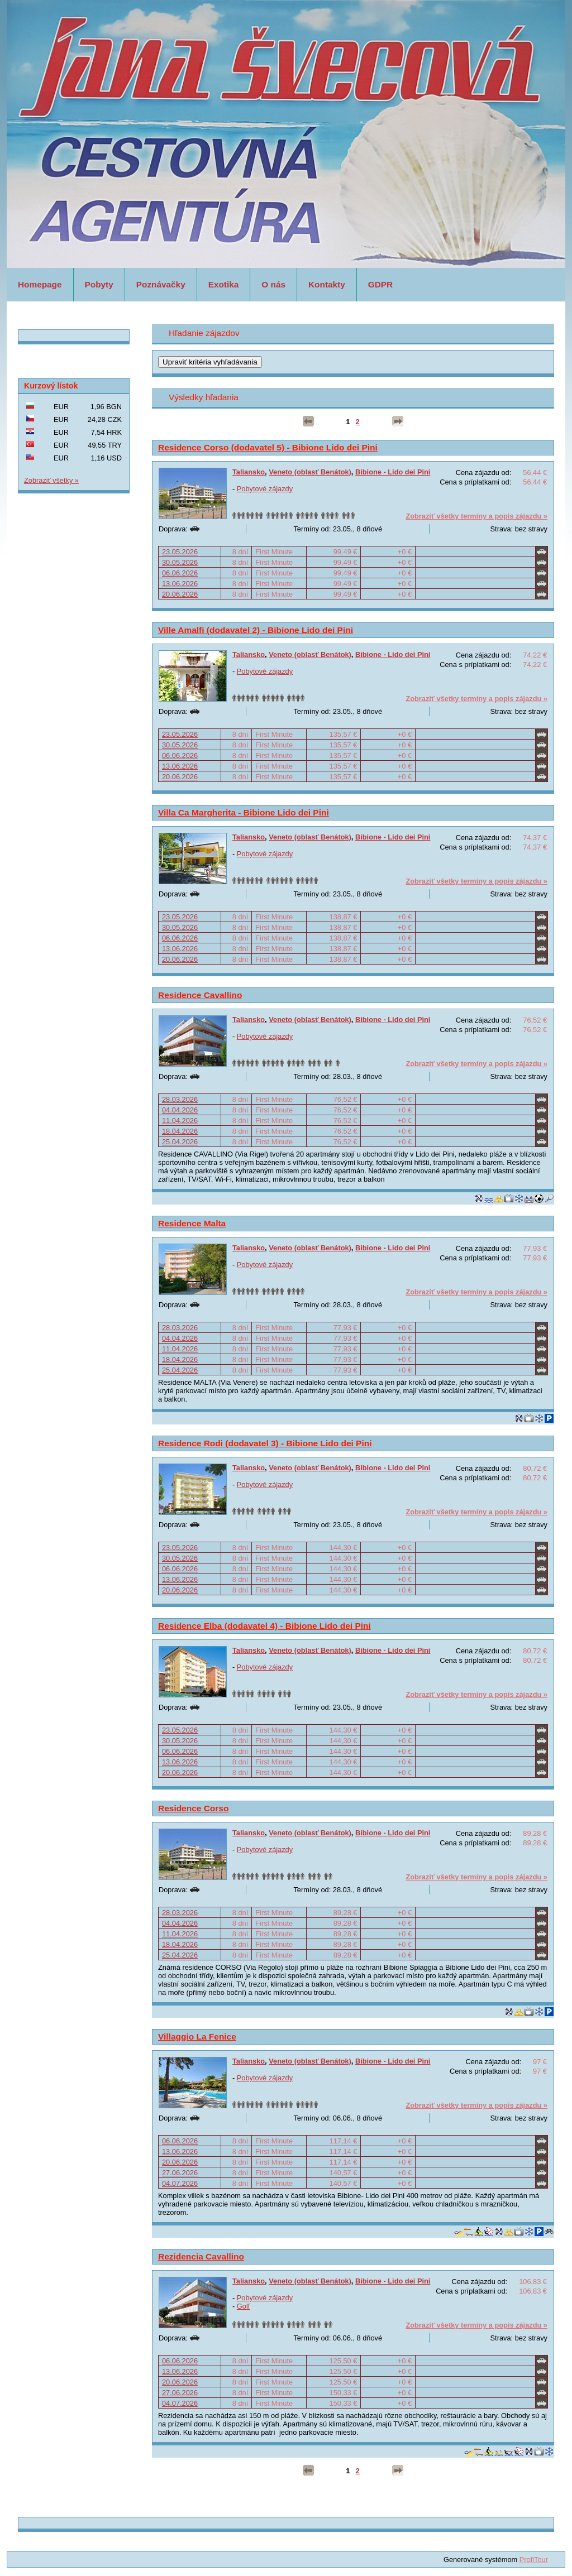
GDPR (380, 284)
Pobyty (99, 284)
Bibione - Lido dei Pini (392, 472)
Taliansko (248, 472)
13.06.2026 (180, 583)
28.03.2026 (180, 1099)
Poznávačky (160, 284)
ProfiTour (533, 2559)
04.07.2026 (180, 2183)
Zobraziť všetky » (51, 480)
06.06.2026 (180, 573)
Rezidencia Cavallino (201, 2256)
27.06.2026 (180, 2173)
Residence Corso (193, 1808)
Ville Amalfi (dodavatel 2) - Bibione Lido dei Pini (255, 630)
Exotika (223, 284)
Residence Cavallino (200, 995)
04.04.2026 (180, 1110)
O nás (273, 284)
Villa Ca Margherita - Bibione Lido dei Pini (243, 812)
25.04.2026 (180, 1142)
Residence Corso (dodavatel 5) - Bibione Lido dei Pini (268, 447)
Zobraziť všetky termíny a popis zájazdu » (476, 516)
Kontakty (326, 284)
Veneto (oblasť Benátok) (310, 472)
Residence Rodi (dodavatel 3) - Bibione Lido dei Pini (264, 1443)
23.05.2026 (180, 552)
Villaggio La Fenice (197, 2036)
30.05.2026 (180, 562)
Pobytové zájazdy (265, 489)
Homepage (40, 284)
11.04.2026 (180, 1120)
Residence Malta (192, 1223)
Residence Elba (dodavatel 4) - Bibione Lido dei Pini (264, 1625)
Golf (243, 2306)
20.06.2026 (180, 594)
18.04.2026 (180, 1131)
